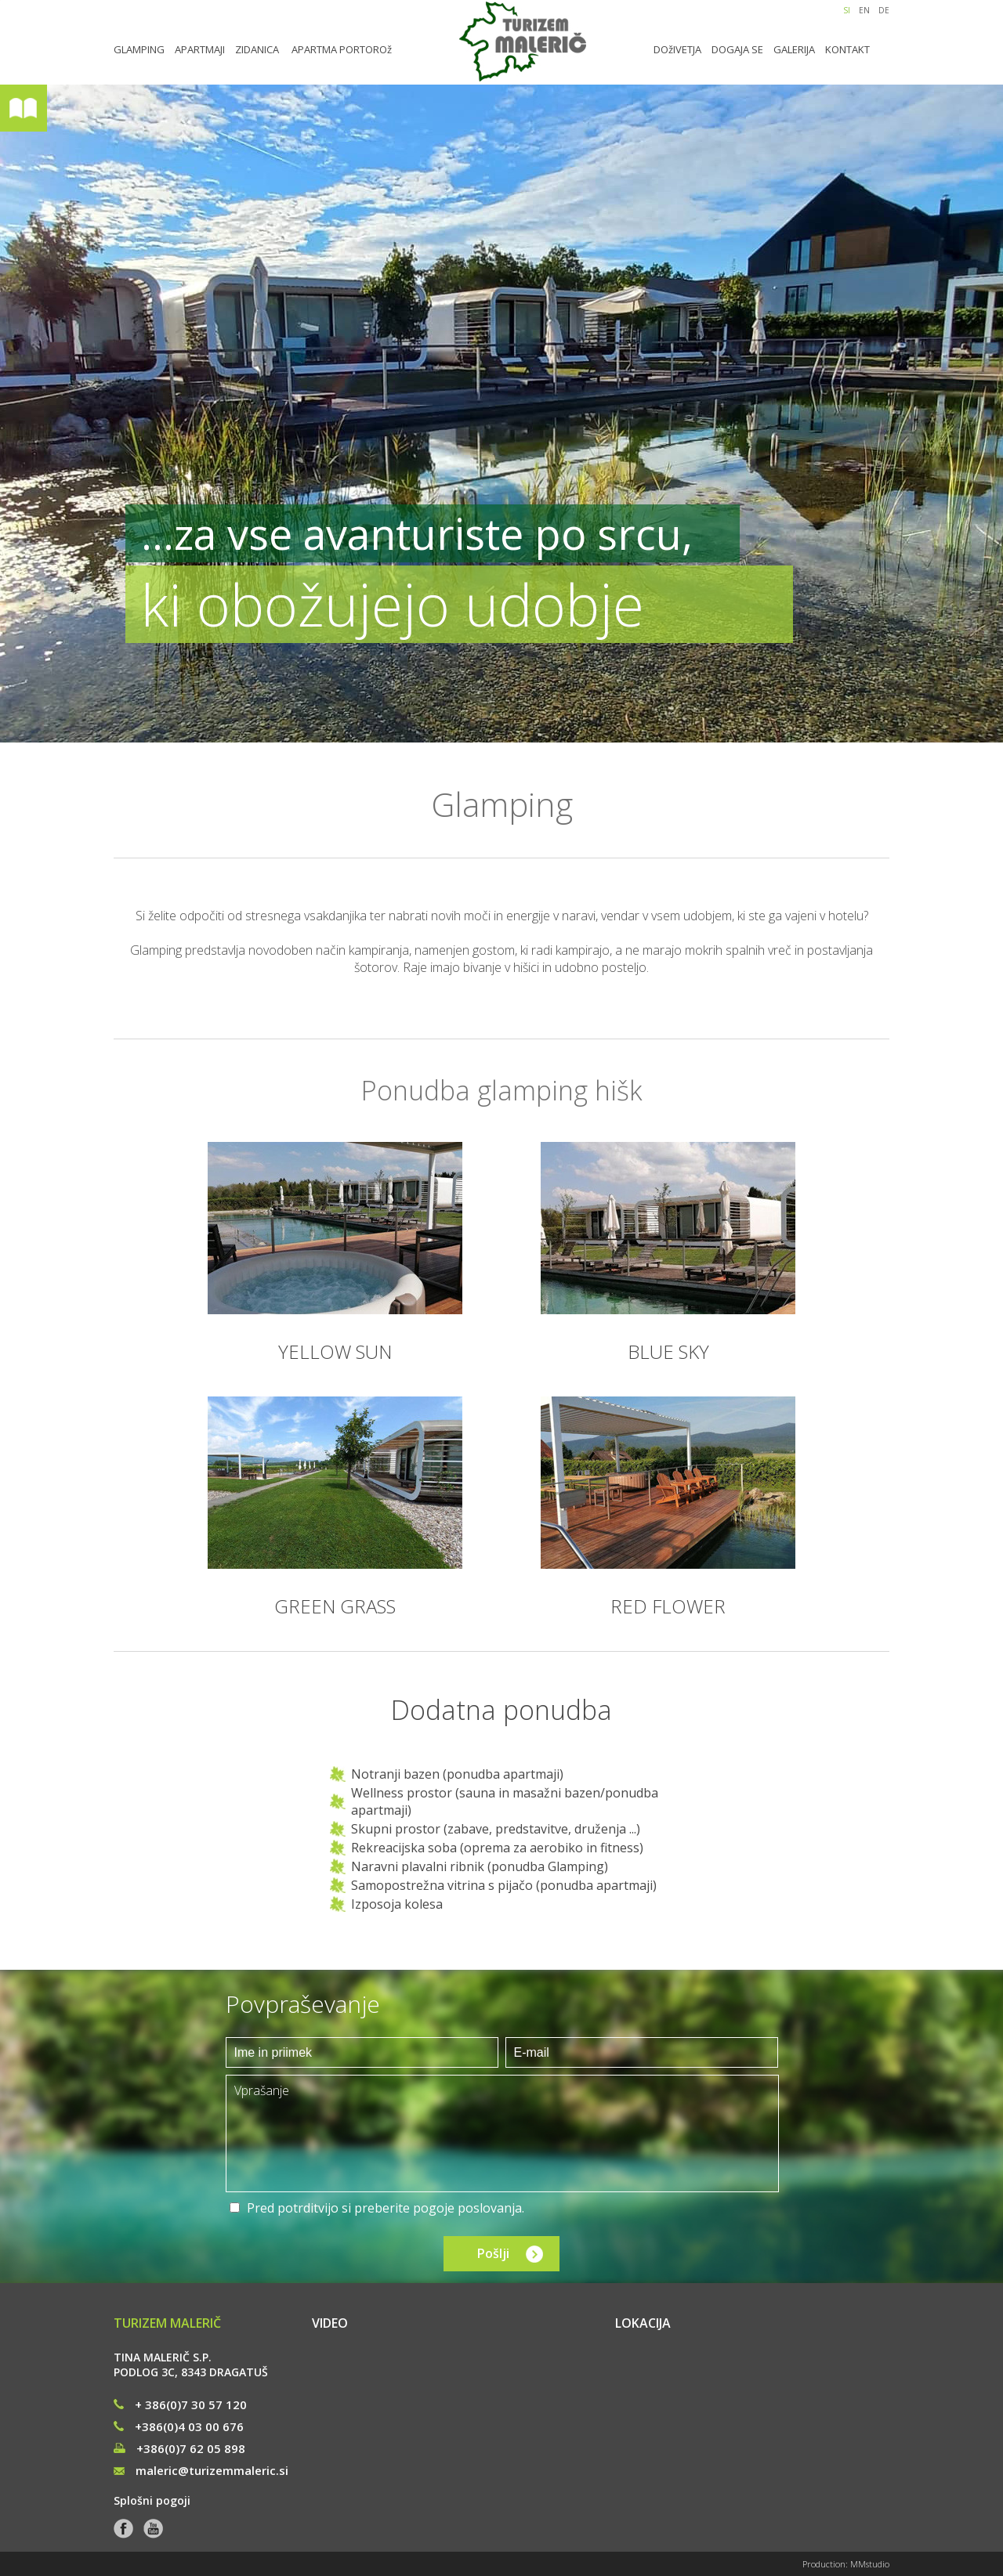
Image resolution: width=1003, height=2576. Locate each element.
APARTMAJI (200, 49)
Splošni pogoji (152, 2500)
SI (846, 10)
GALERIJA (794, 49)
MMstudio (869, 2564)
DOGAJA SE (737, 49)
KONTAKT (847, 49)
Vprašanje (502, 2133)
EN (864, 10)
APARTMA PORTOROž (341, 49)
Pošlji (493, 2253)
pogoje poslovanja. (468, 2208)
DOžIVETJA (677, 49)
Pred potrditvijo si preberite (385, 2208)
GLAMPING (139, 49)
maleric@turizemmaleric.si (201, 2470)
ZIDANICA (257, 49)
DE (883, 10)
